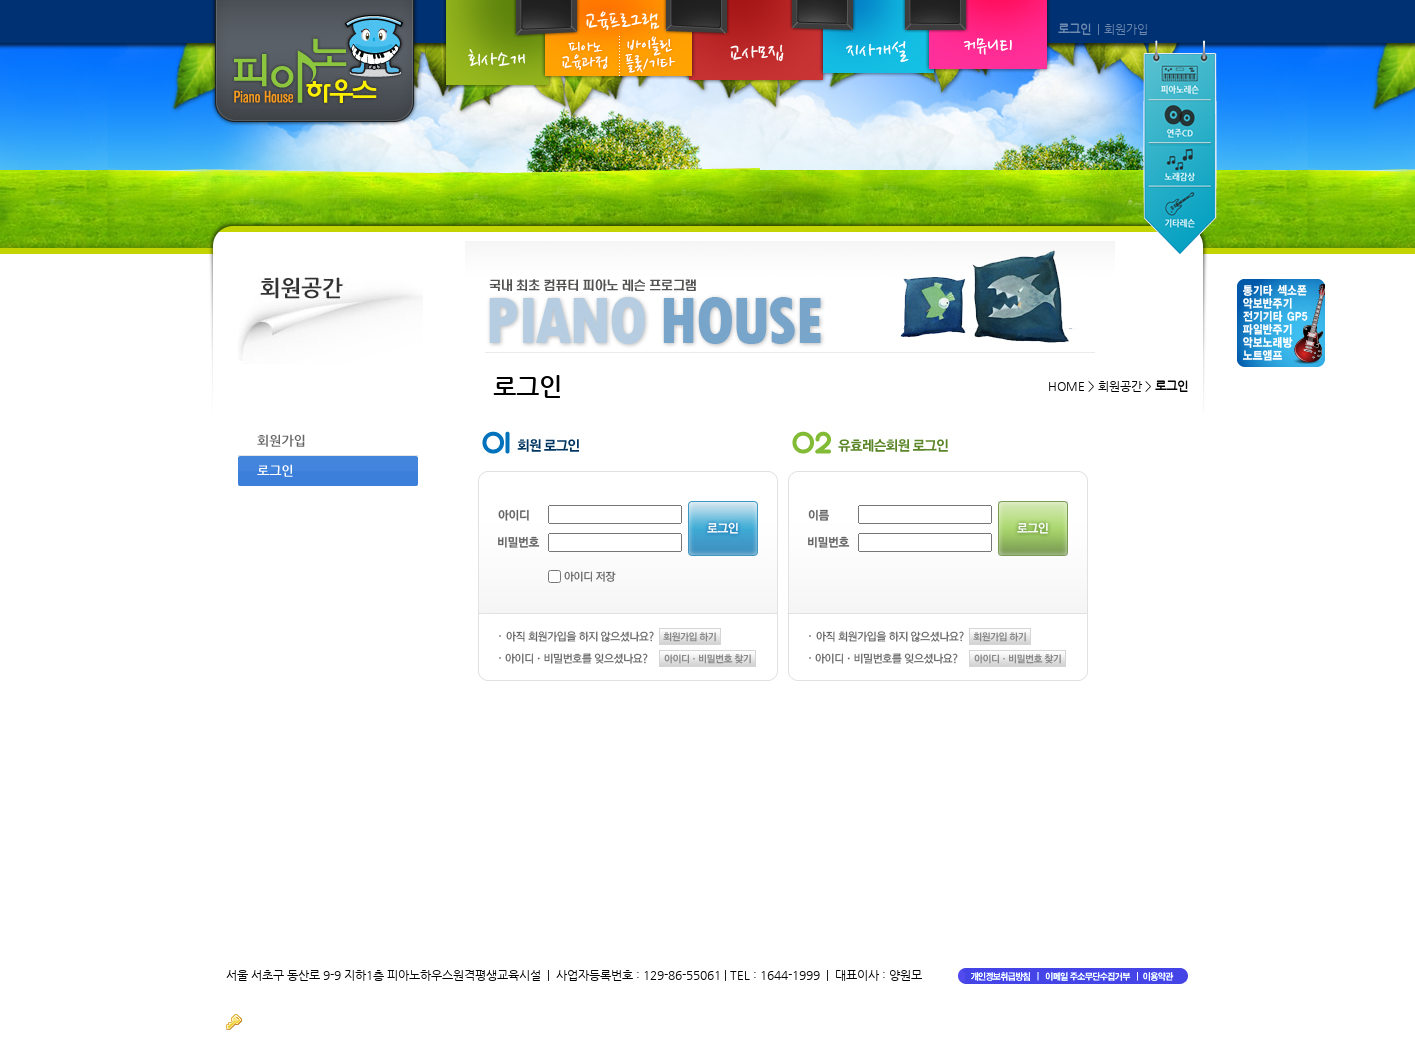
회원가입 (1126, 29)
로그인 (1074, 29)
